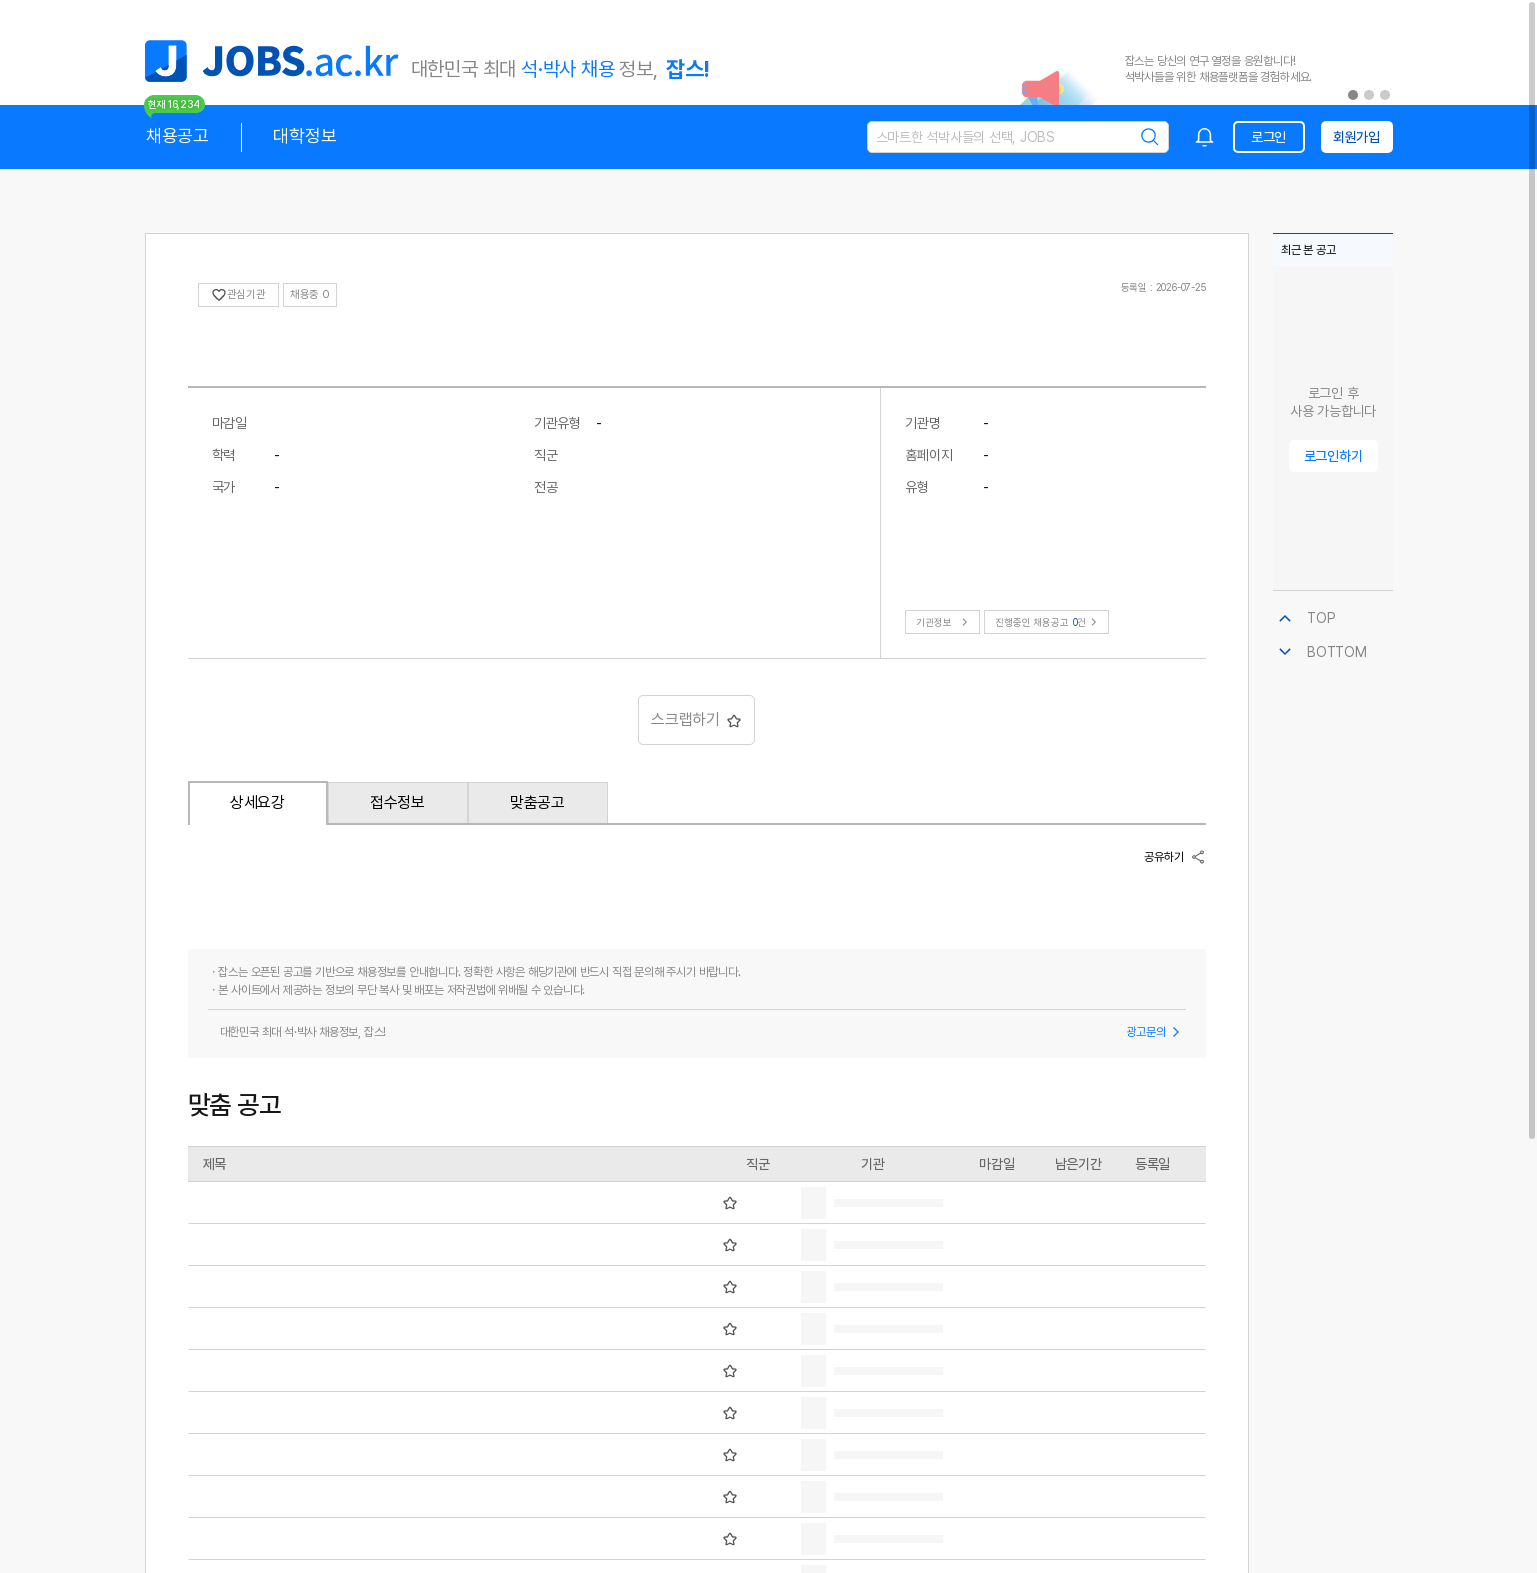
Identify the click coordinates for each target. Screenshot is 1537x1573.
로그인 (1268, 137)
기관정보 (944, 622)
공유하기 (1174, 857)
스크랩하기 (696, 719)
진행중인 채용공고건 (1048, 622)
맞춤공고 (537, 802)
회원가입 (1356, 137)
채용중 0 (310, 294)
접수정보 (397, 802)
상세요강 (257, 802)
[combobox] (1205, 137)
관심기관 (238, 295)
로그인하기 (1333, 456)
